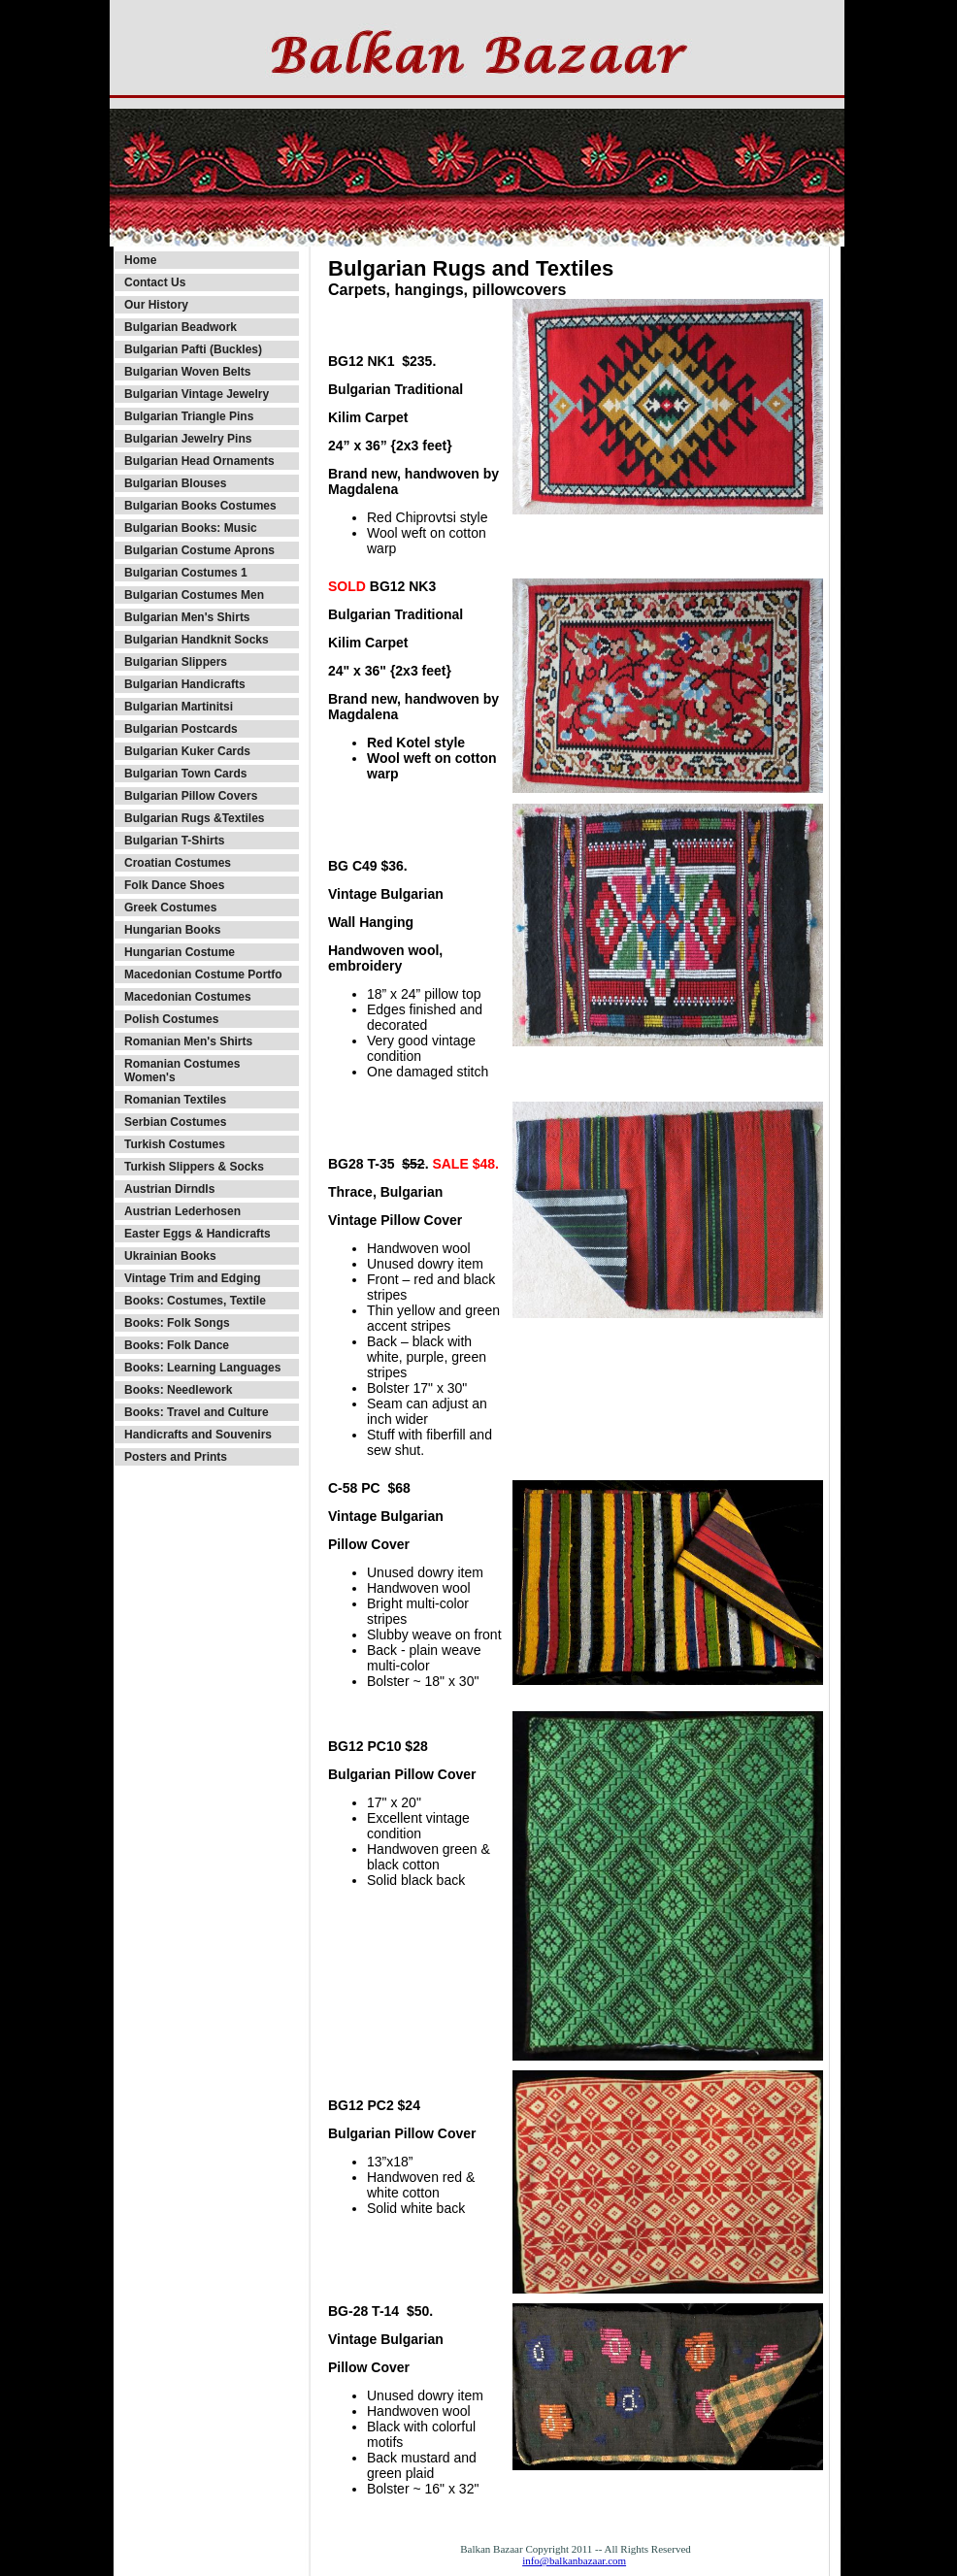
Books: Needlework (178, 1390)
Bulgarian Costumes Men (194, 595)
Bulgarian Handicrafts (185, 684)
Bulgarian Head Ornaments (199, 461)
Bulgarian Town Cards (185, 773)
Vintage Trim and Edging (192, 1278)
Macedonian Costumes (187, 997)
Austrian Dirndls (169, 1189)
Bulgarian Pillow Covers (190, 796)
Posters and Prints (175, 1457)
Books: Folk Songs (177, 1323)
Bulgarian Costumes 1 (186, 572)
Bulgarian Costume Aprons (199, 550)
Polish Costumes (171, 1019)
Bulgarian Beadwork (180, 327)
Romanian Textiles (175, 1099)
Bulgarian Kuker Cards (187, 751)
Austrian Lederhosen (182, 1211)
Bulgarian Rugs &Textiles (194, 818)
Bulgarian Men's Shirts (187, 617)
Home (140, 260)
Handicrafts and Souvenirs (198, 1434)
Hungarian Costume (179, 952)
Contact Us (154, 282)
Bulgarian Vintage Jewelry (196, 394)
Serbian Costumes (175, 1122)
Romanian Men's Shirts (188, 1041)
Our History (156, 305)
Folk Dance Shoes (174, 885)
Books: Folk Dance (176, 1345)
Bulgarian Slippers (175, 662)
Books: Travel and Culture (196, 1412)
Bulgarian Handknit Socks (196, 639)
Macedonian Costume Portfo (203, 974)
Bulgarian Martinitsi (178, 706)
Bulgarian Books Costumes (200, 505)
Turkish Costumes (174, 1144)
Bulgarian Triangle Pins (188, 416)
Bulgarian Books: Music (190, 528)
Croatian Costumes (177, 863)
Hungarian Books (172, 930)
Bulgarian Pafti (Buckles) (193, 349)
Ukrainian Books (170, 1256)
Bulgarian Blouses (175, 483)
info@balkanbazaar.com (574, 2560)
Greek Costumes (170, 907)
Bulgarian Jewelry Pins (187, 439)
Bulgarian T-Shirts (174, 840)
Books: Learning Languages (202, 1367)
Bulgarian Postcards (181, 729)
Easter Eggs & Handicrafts (197, 1233)
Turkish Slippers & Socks (194, 1166)
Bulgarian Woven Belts (187, 372)
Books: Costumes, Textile (195, 1300)
